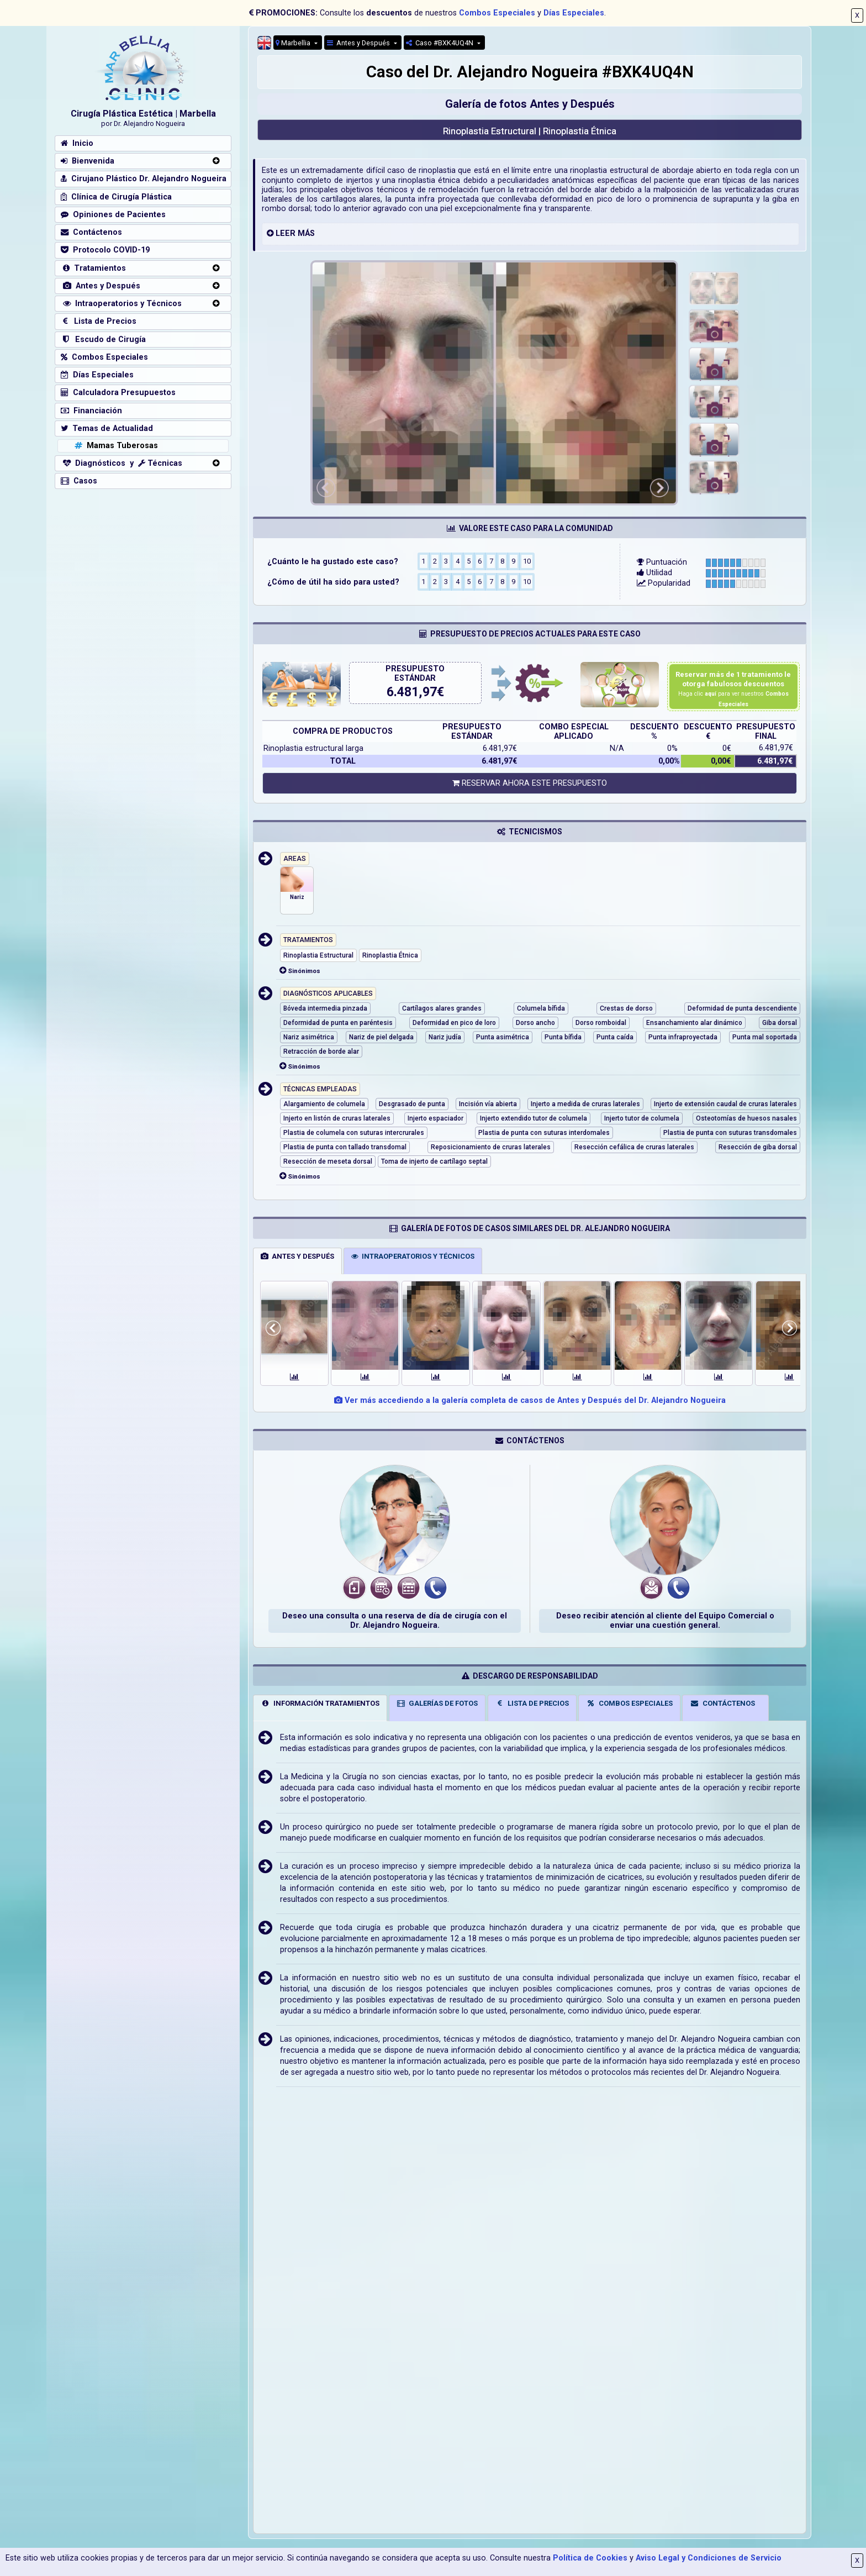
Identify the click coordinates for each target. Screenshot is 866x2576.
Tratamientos (93, 268)
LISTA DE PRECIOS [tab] (532, 1703)
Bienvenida (87, 161)
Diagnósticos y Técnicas (121, 463)
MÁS (306, 233)
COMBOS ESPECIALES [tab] (629, 1703)
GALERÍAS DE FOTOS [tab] (437, 1703)
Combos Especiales (497, 13)
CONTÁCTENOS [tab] (722, 1703)
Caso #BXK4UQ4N (440, 43)
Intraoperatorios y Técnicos (121, 303)
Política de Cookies (590, 2558)
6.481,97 (412, 692)
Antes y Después (359, 43)
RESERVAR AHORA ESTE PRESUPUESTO (529, 783)
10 (527, 560)
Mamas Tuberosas (115, 445)
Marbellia (294, 43)
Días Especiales (573, 13)
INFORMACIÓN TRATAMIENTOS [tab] (320, 1703)
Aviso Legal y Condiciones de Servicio (708, 2558)
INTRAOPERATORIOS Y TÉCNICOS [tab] (412, 1256)
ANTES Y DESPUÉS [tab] (297, 1256)
